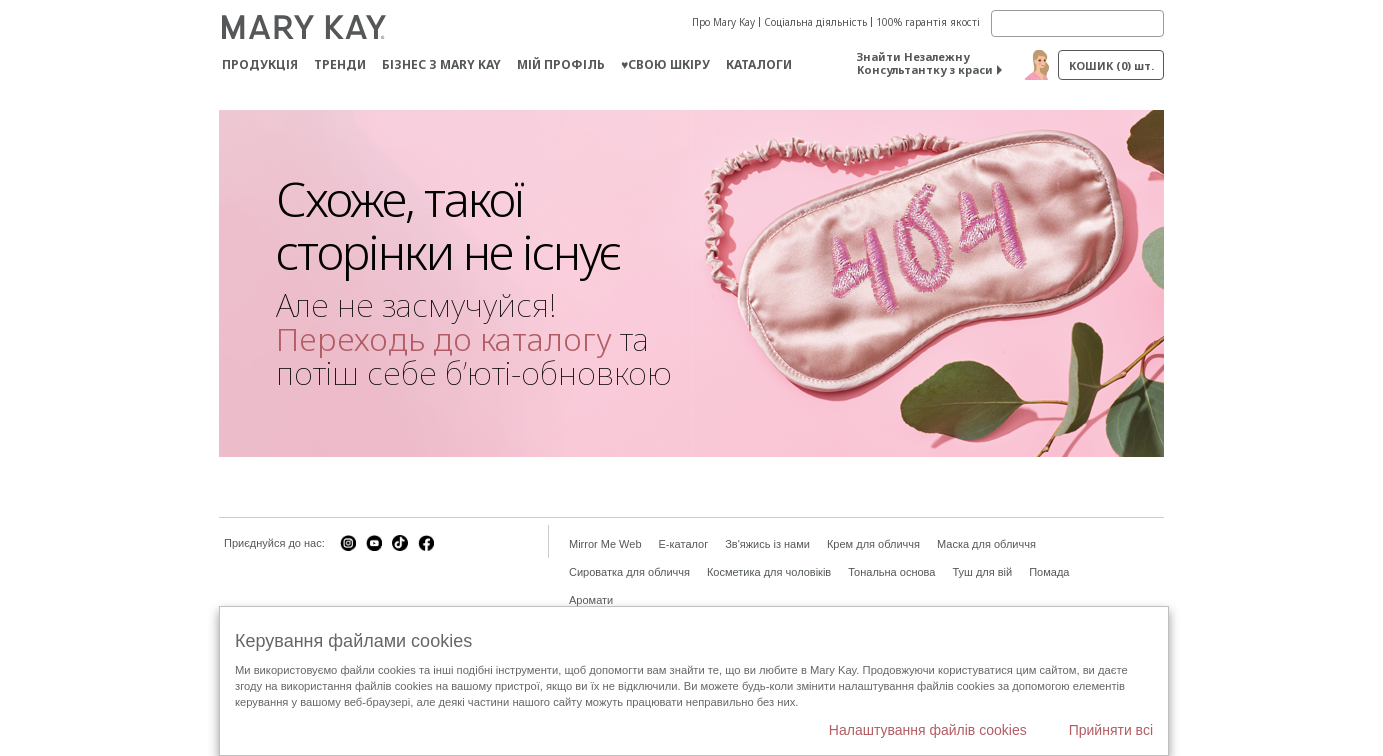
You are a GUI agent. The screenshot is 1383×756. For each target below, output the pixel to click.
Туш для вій (982, 572)
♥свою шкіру (665, 64)
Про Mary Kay (723, 22)
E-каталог (684, 544)
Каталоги (759, 64)
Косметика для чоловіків (769, 572)
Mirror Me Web (605, 544)
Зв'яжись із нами (767, 544)
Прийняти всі (1111, 730)
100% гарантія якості (928, 22)
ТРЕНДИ (340, 64)
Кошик (1111, 65)
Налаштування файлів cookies (928, 730)
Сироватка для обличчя (629, 572)
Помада (1049, 572)
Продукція (260, 64)
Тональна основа (891, 572)
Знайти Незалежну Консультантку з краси (925, 63)
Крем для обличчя (873, 544)
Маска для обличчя (986, 544)
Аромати (591, 600)
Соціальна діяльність (815, 22)
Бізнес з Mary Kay (441, 64)
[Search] (1077, 23)
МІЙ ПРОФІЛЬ (561, 64)
